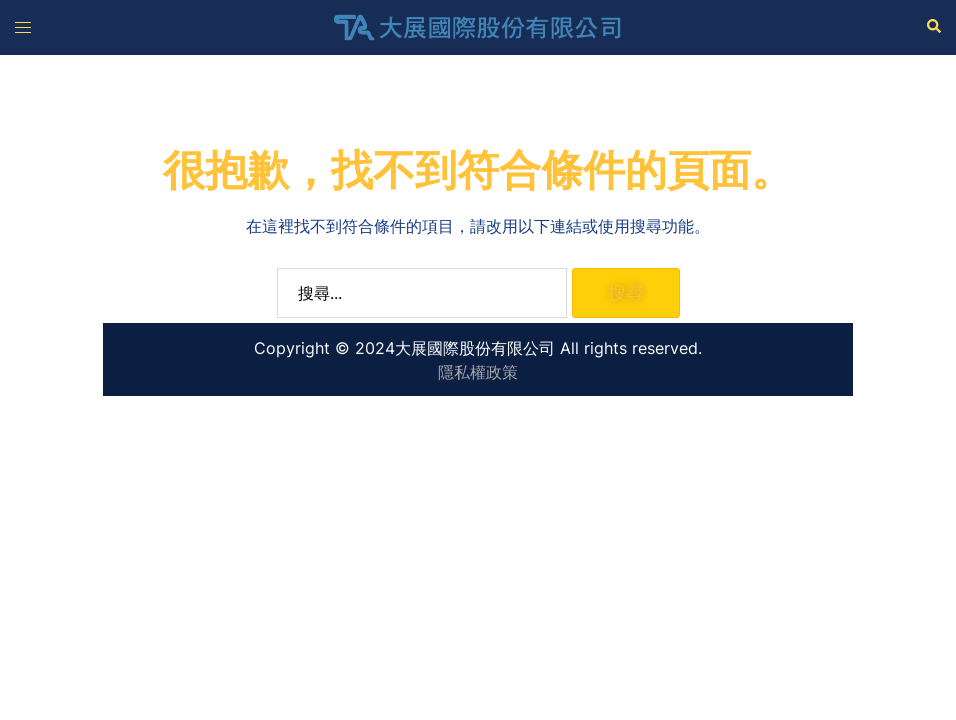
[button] (933, 27)
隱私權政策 (478, 372)
